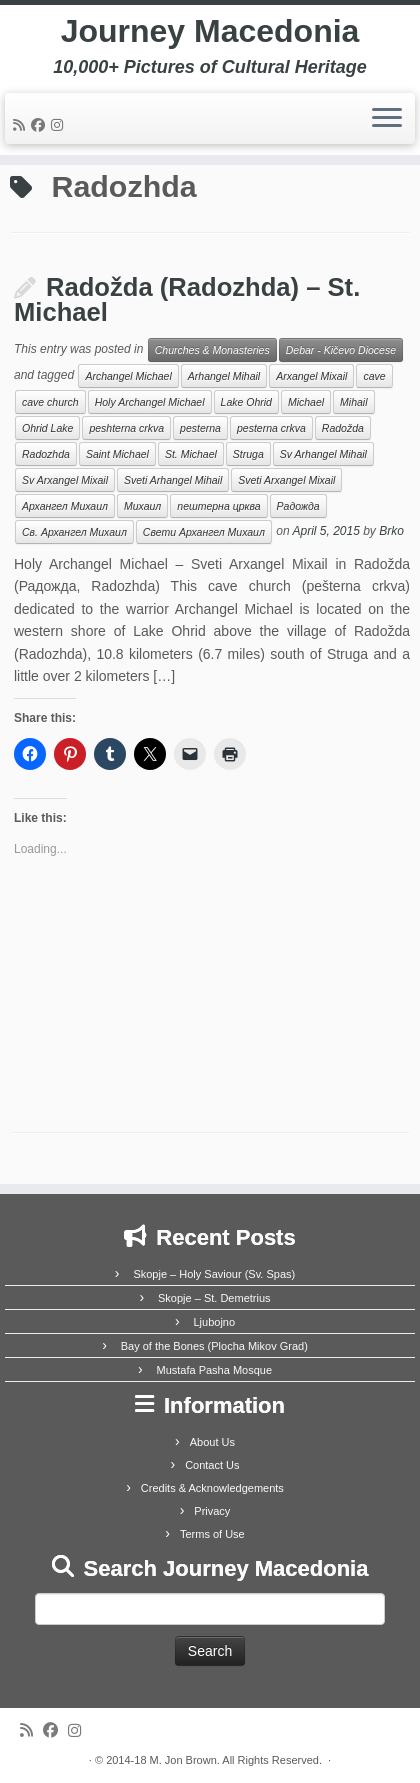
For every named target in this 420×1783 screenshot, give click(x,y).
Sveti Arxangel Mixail (286, 480)
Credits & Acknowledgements (212, 1488)
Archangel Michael (128, 376)
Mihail (353, 402)
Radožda (343, 428)
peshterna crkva (126, 428)
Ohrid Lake (47, 428)
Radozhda (46, 454)
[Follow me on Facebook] (41, 125)
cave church (50, 402)
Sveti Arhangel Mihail (173, 480)
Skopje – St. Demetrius (214, 1298)
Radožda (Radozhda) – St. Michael (187, 300)
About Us (212, 1442)
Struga (248, 454)
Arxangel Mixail (311, 376)
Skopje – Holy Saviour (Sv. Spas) (214, 1274)
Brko (391, 531)
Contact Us (212, 1465)
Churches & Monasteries (212, 350)
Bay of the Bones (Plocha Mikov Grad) (214, 1346)
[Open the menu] (387, 119)
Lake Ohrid (246, 402)
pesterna (200, 428)
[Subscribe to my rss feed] (22, 125)
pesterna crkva (271, 428)
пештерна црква (218, 506)
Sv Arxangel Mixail (65, 480)
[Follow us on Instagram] (60, 125)
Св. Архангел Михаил (74, 532)
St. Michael (191, 454)
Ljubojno (214, 1322)
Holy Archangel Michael (150, 402)
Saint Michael (117, 454)
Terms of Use (212, 1534)
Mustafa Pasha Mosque (214, 1370)
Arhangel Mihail (224, 376)
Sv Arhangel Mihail (323, 454)
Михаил (142, 506)
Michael (306, 402)
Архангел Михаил (65, 506)
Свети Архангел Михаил (204, 532)
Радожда (298, 506)
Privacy (212, 1511)
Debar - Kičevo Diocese (341, 350)
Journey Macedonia (210, 31)
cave (374, 376)
